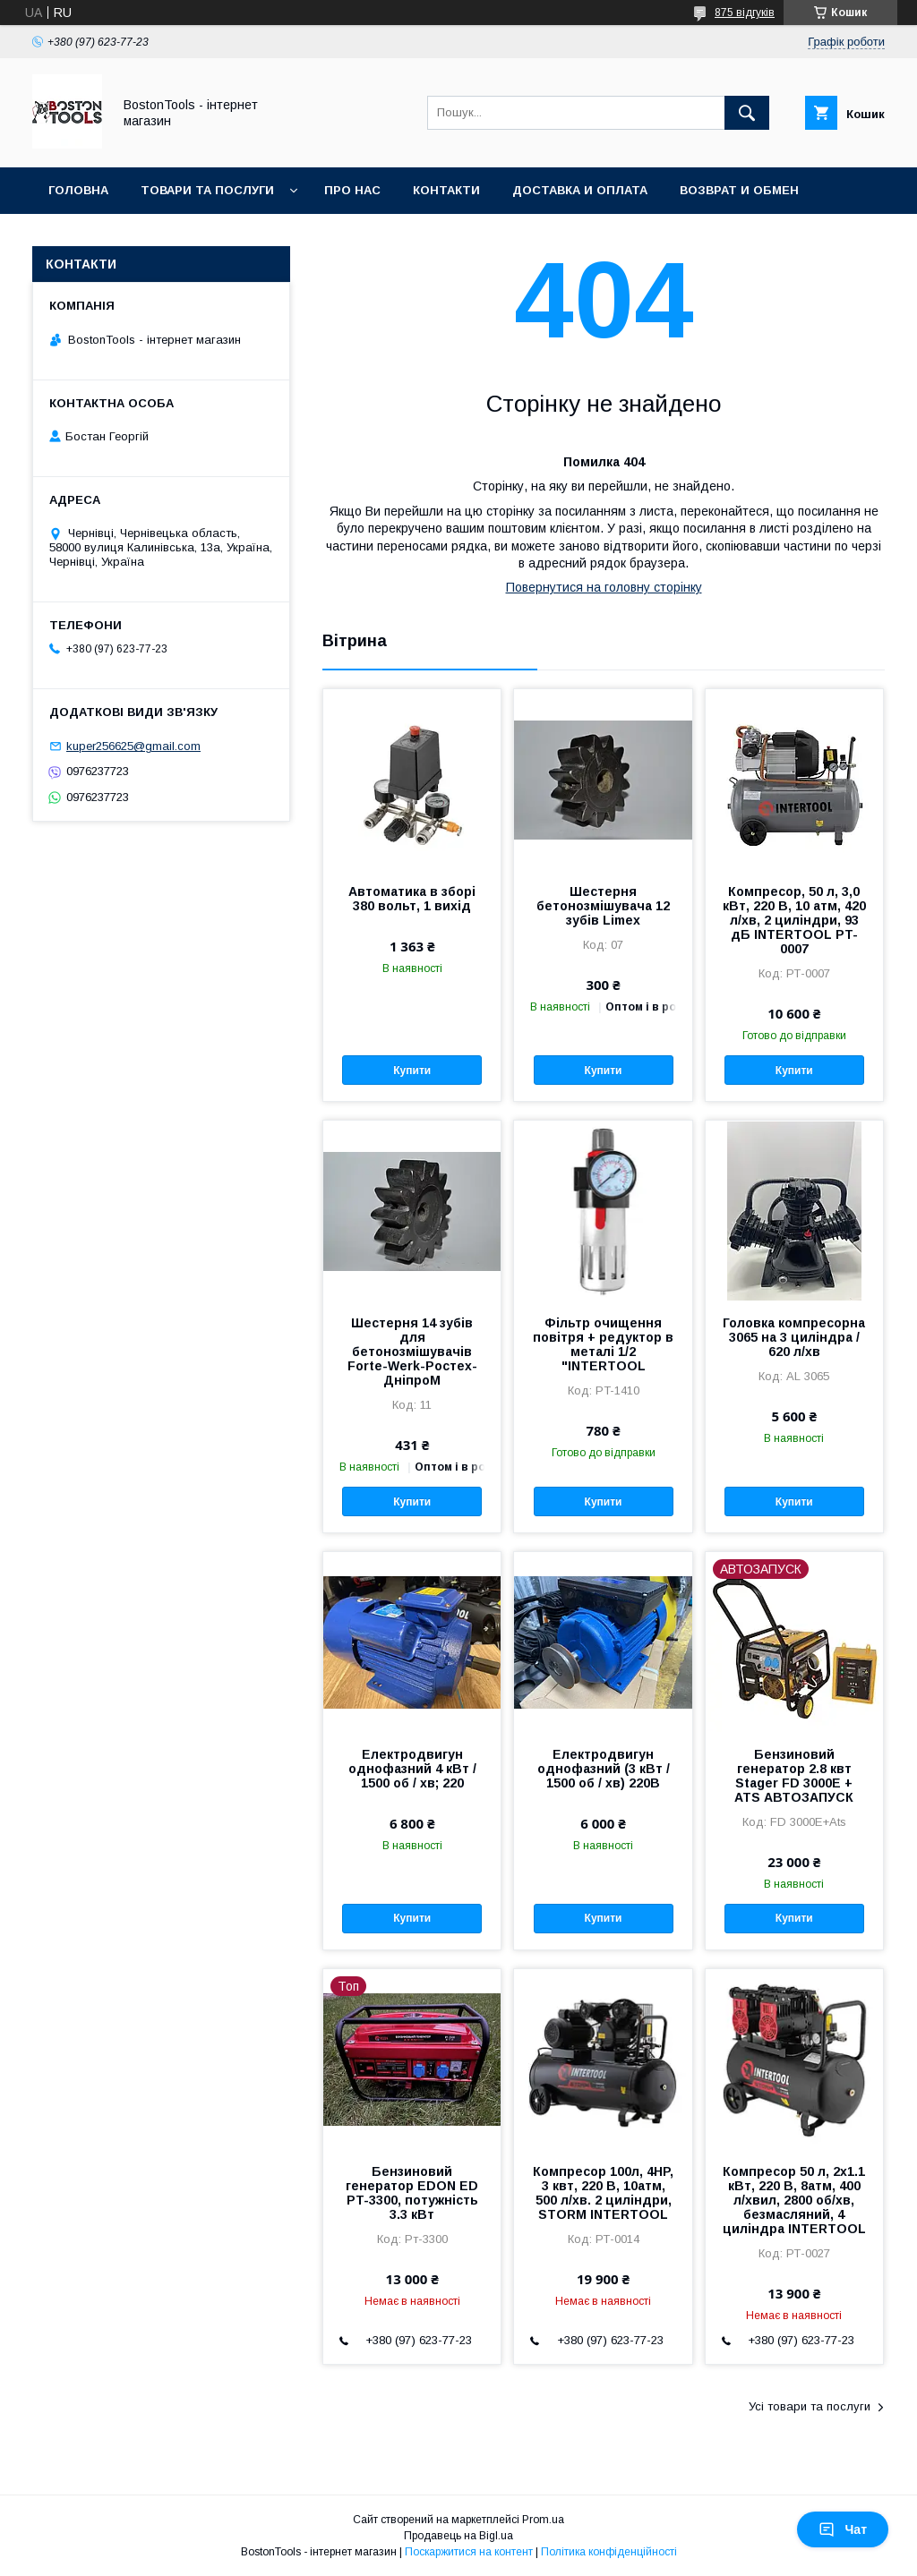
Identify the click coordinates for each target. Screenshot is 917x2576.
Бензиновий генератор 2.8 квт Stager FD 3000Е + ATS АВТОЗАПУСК (793, 1775)
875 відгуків (745, 12)
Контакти (446, 190)
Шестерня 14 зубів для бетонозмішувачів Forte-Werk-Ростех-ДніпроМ (412, 1351)
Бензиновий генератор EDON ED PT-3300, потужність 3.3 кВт (412, 2193)
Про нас (352, 190)
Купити (412, 1070)
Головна (78, 190)
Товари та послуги (207, 190)
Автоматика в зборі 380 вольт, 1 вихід (412, 898)
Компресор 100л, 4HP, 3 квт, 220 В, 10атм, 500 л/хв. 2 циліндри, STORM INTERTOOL (603, 2193)
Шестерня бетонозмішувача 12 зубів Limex (603, 905)
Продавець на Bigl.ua (458, 2535)
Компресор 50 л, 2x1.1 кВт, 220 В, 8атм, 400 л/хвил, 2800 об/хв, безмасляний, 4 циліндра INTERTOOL (794, 2200)
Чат (842, 2529)
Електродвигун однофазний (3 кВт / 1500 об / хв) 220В (603, 1768)
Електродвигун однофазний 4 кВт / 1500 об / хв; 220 (412, 1768)
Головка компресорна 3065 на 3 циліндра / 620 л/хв (794, 1337)
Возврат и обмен (739, 190)
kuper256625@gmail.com (133, 746)
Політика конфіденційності (609, 2552)
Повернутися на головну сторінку (604, 587)
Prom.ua (543, 2519)
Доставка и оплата (579, 190)
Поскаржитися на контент (469, 2552)
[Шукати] (746, 113)
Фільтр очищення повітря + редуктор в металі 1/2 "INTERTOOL (603, 1344)
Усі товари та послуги (809, 2406)
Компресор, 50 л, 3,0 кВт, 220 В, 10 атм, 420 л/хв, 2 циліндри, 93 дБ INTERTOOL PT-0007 (794, 920)
